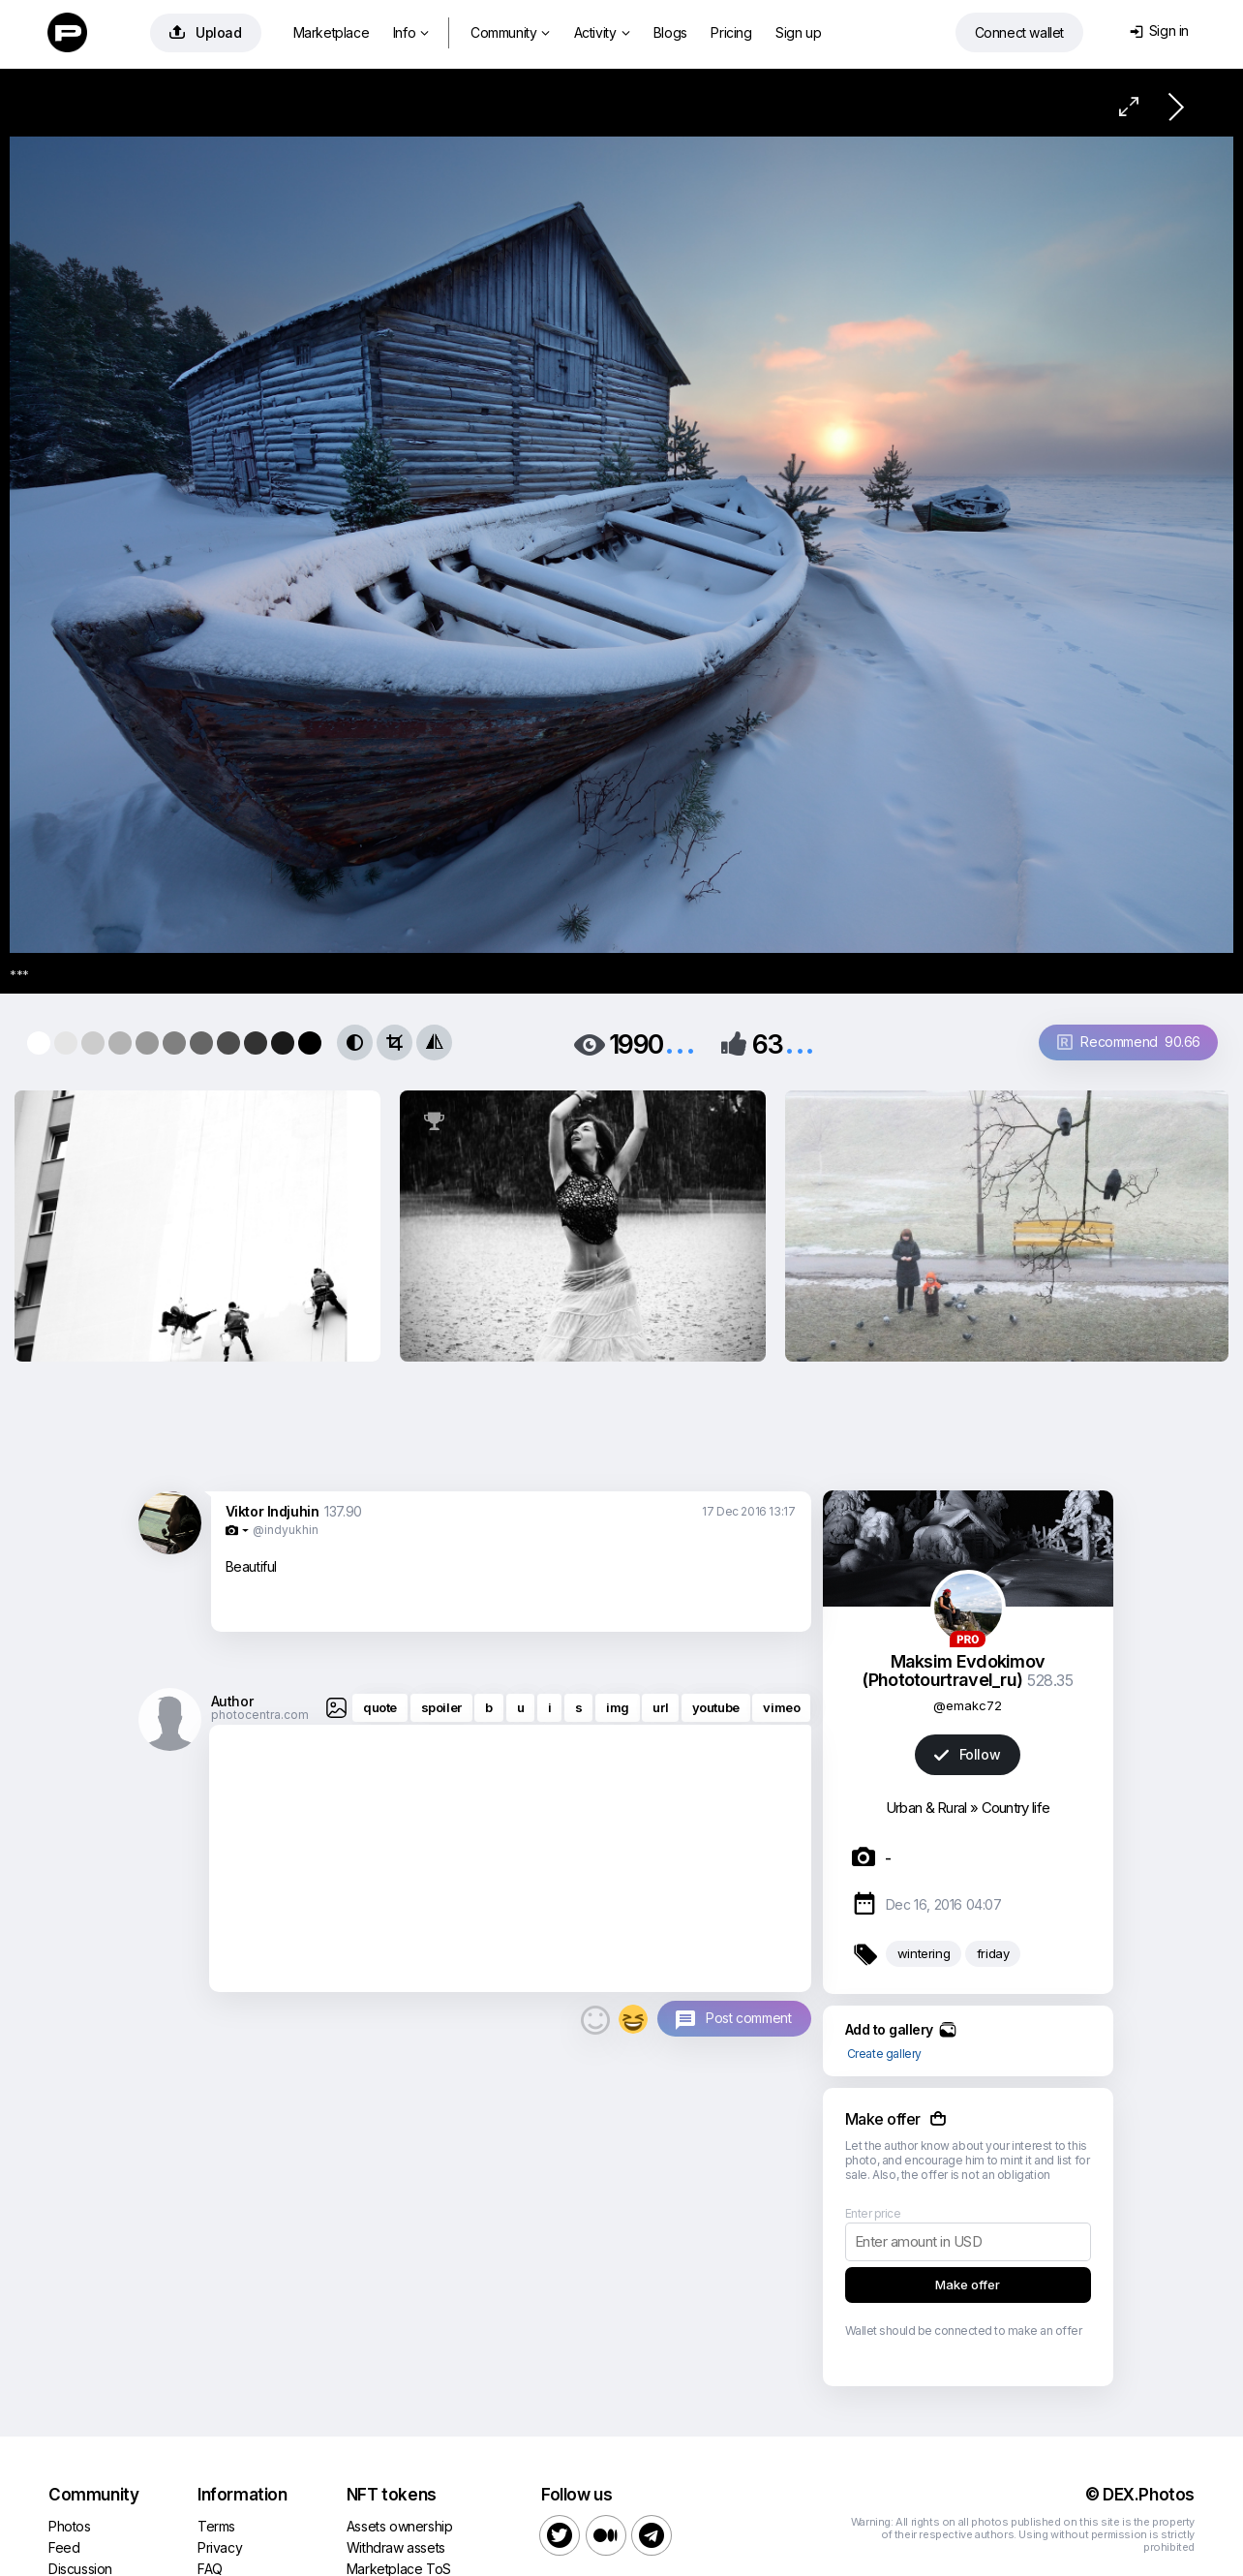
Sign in (1159, 30)
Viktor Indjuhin (272, 1511)
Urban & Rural (926, 1807)
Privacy (219, 2547)
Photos (69, 2526)
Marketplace (331, 32)
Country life (1016, 1807)
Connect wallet (1019, 32)
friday (993, 1953)
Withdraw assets (396, 2547)
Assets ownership (400, 2526)
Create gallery (884, 2053)
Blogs (670, 32)
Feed (63, 2547)
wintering (923, 1953)
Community (510, 32)
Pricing (731, 32)
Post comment (748, 2017)
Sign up (798, 32)
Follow (967, 1754)
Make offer (967, 2284)
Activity (601, 32)
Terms (216, 2526)
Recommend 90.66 (1128, 1041)
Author (232, 1701)
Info (411, 32)
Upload (205, 32)
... (679, 1042)
